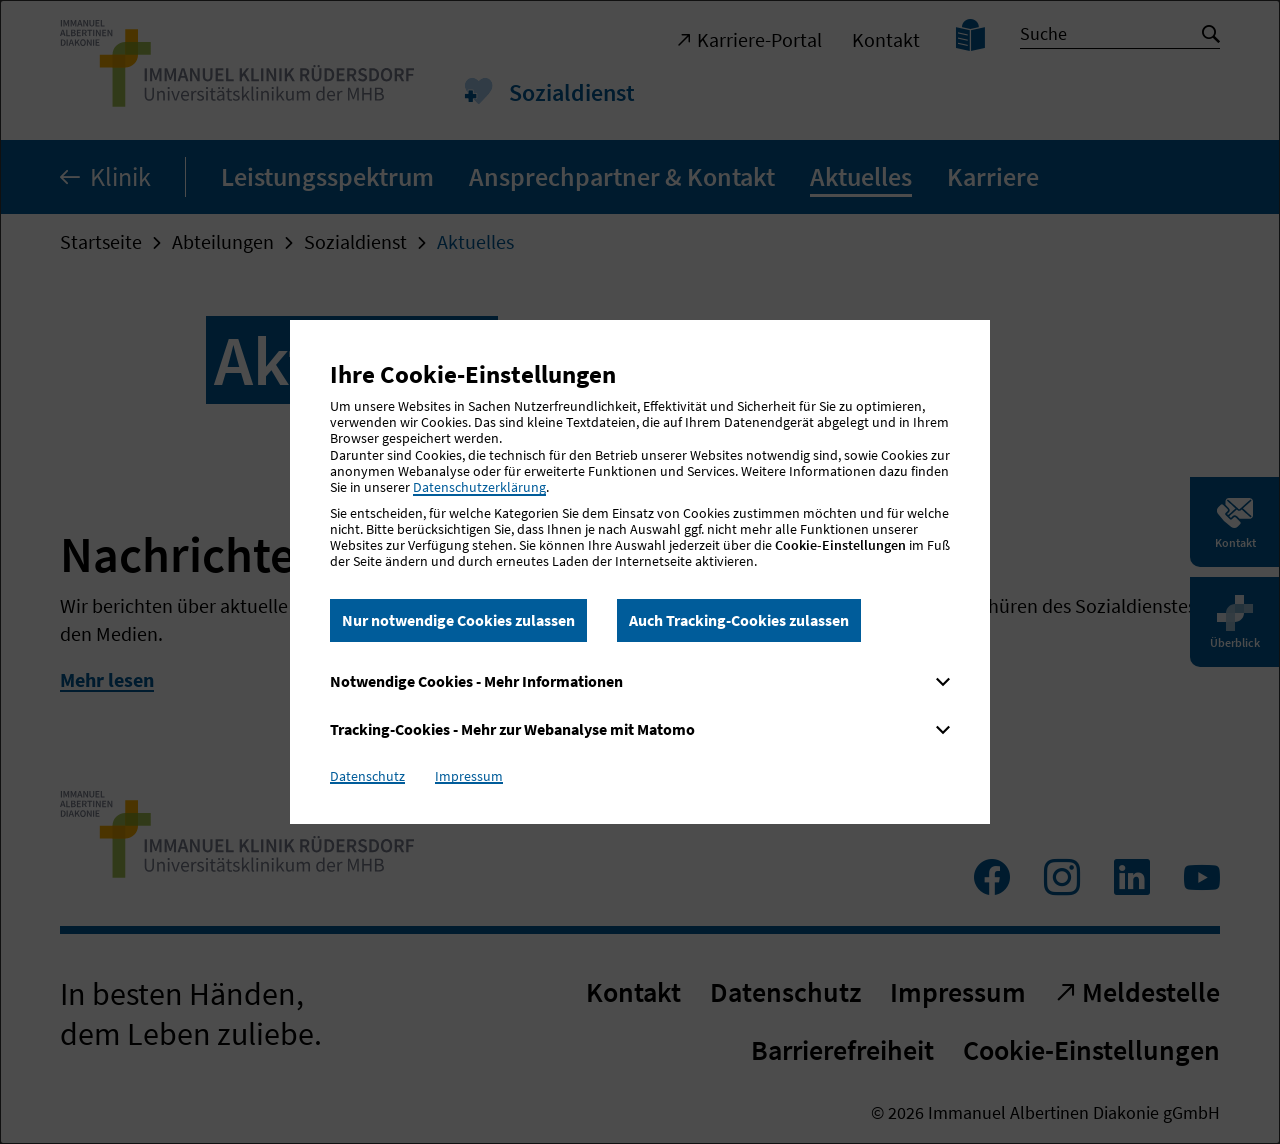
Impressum (469, 776)
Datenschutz (367, 776)
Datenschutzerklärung (479, 487)
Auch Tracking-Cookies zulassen (739, 620)
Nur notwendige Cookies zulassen (458, 620)
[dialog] (640, 572)
